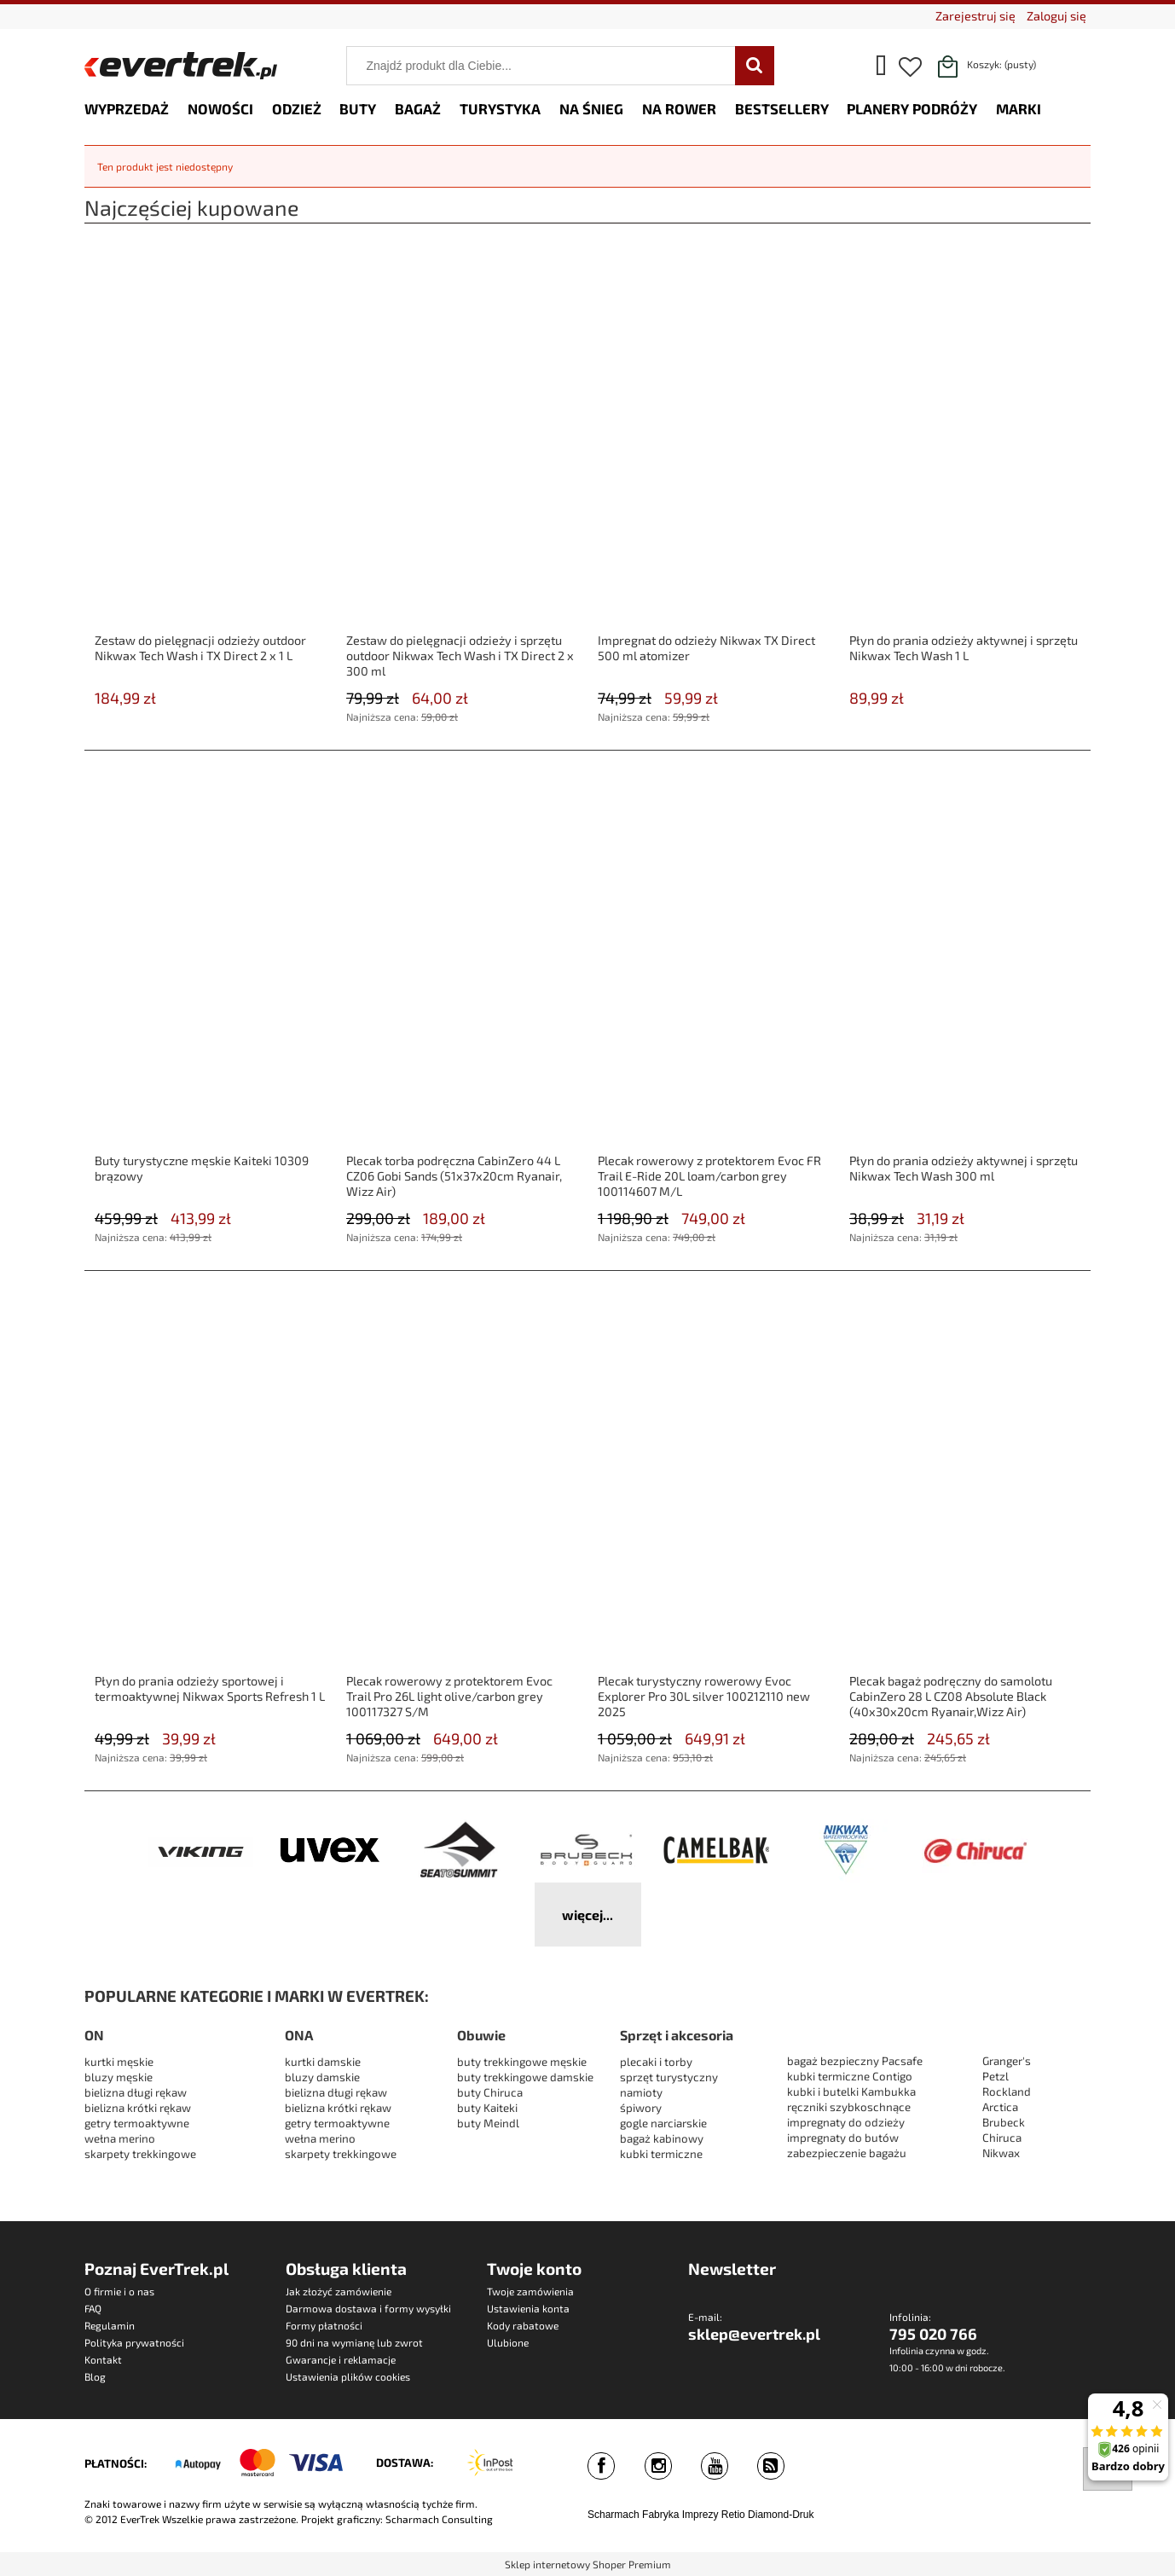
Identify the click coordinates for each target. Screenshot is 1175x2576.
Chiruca (1002, 2137)
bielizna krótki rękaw (137, 2108)
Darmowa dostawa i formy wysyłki (368, 2308)
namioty (641, 2092)
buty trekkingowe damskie (525, 2077)
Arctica (1000, 2107)
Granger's (1006, 2061)
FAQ (92, 2308)
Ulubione (508, 2342)
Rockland (1006, 2091)
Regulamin (109, 2325)
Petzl (995, 2076)
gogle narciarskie (663, 2123)
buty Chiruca (490, 2092)
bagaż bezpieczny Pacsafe (855, 2061)
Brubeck (1003, 2122)
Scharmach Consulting (439, 2519)
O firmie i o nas (119, 2291)
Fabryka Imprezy (680, 2515)
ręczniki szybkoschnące (849, 2107)
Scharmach (614, 2515)
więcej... (587, 1914)
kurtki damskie (323, 2061)
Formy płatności (324, 2325)
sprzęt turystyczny (669, 2077)
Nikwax (1001, 2153)
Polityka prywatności (134, 2342)
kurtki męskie (118, 2061)
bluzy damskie (323, 2077)
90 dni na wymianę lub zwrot (354, 2342)
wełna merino (119, 2138)
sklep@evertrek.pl (754, 2333)
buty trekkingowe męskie (522, 2061)
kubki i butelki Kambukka (851, 2091)
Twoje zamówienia (530, 2291)
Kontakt (103, 2359)
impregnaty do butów (843, 2137)
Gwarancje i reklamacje (341, 2359)
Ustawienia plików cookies (348, 2376)
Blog (95, 2376)
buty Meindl (488, 2123)
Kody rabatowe (523, 2325)
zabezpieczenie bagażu (846, 2153)
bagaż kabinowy (661, 2138)
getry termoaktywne (136, 2123)
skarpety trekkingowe (140, 2154)
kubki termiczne (661, 2154)
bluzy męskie (118, 2077)
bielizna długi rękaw (135, 2092)
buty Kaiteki (487, 2108)
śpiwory (641, 2108)
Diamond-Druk (780, 2515)
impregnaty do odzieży (846, 2122)
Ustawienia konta (528, 2308)
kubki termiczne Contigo (849, 2076)
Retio (733, 2515)
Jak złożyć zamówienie (338, 2291)
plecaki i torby (656, 2061)
